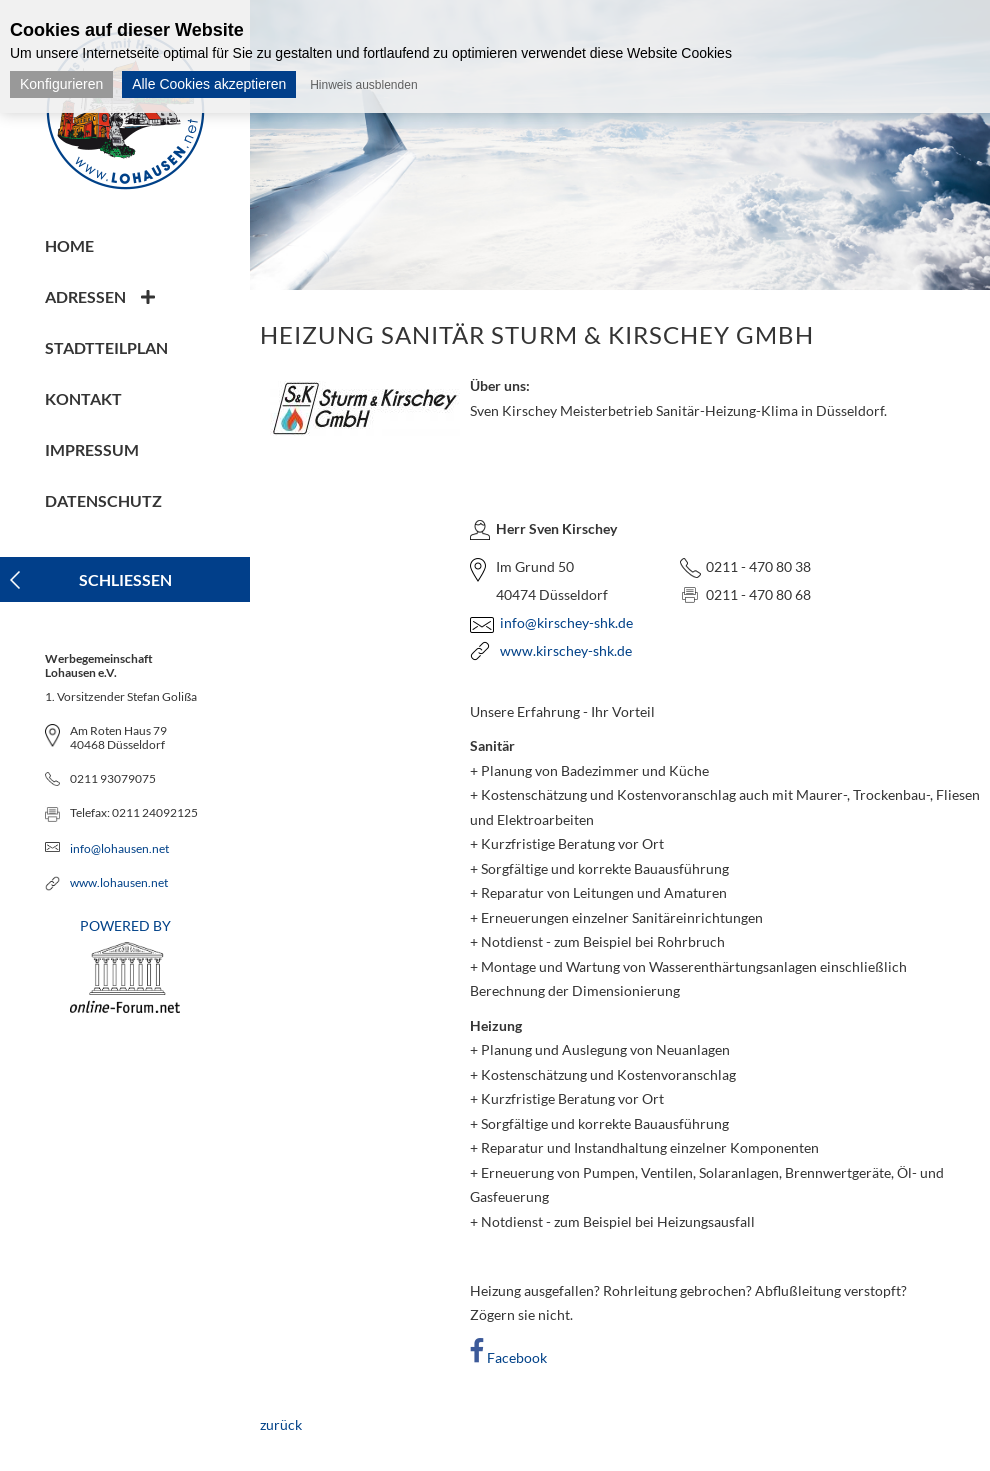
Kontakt (83, 398)
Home (69, 245)
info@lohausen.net (119, 848)
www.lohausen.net (119, 882)
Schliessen (125, 579)
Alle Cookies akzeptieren (209, 84)
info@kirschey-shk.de (566, 622)
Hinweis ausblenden (363, 85)
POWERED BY (125, 965)
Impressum (92, 449)
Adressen (85, 296)
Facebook (517, 1357)
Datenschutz (103, 500)
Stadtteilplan (106, 347)
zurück (281, 1424)
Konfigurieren (61, 84)
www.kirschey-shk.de (566, 650)
